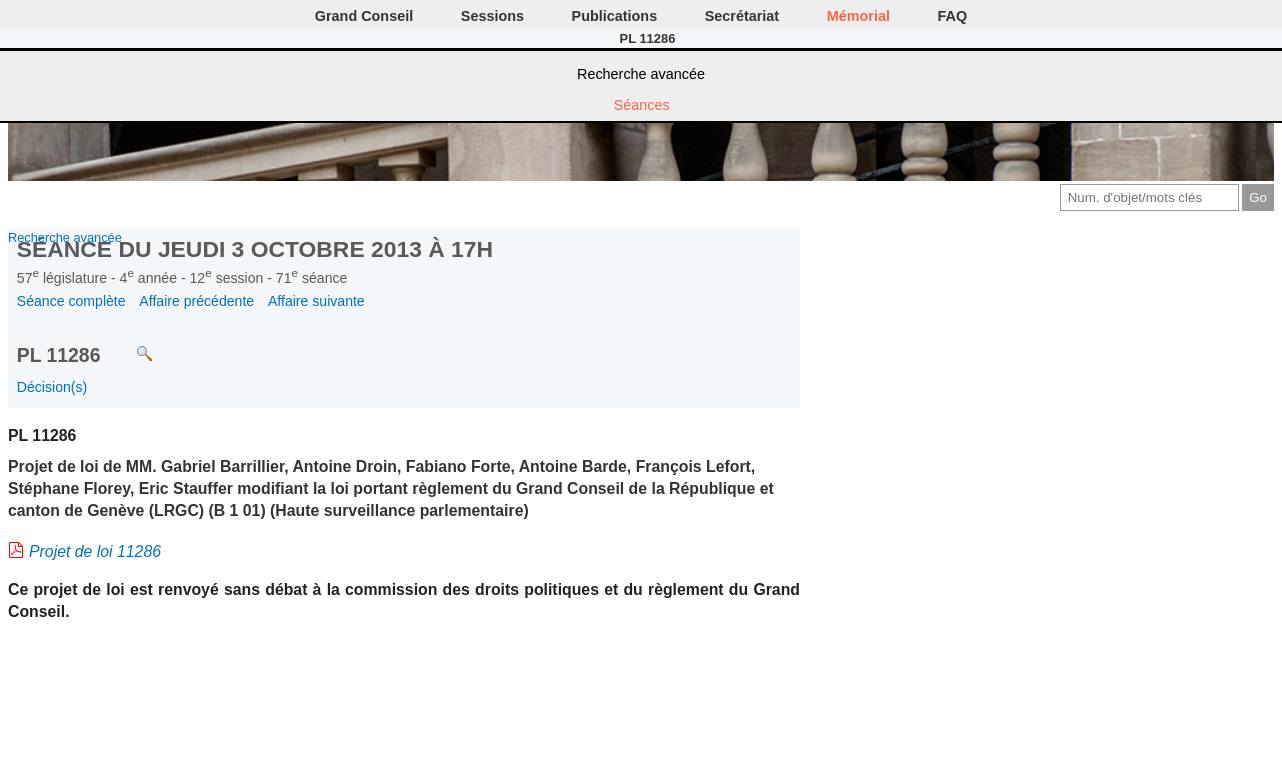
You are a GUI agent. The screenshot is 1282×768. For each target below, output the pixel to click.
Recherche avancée (641, 74)
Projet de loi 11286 (95, 551)
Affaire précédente (196, 301)
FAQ (953, 16)
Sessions (492, 16)
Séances (642, 105)
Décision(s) (52, 387)
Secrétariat (742, 16)
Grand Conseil (364, 16)
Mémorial (858, 16)
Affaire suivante (316, 301)
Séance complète (71, 301)
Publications (615, 16)
